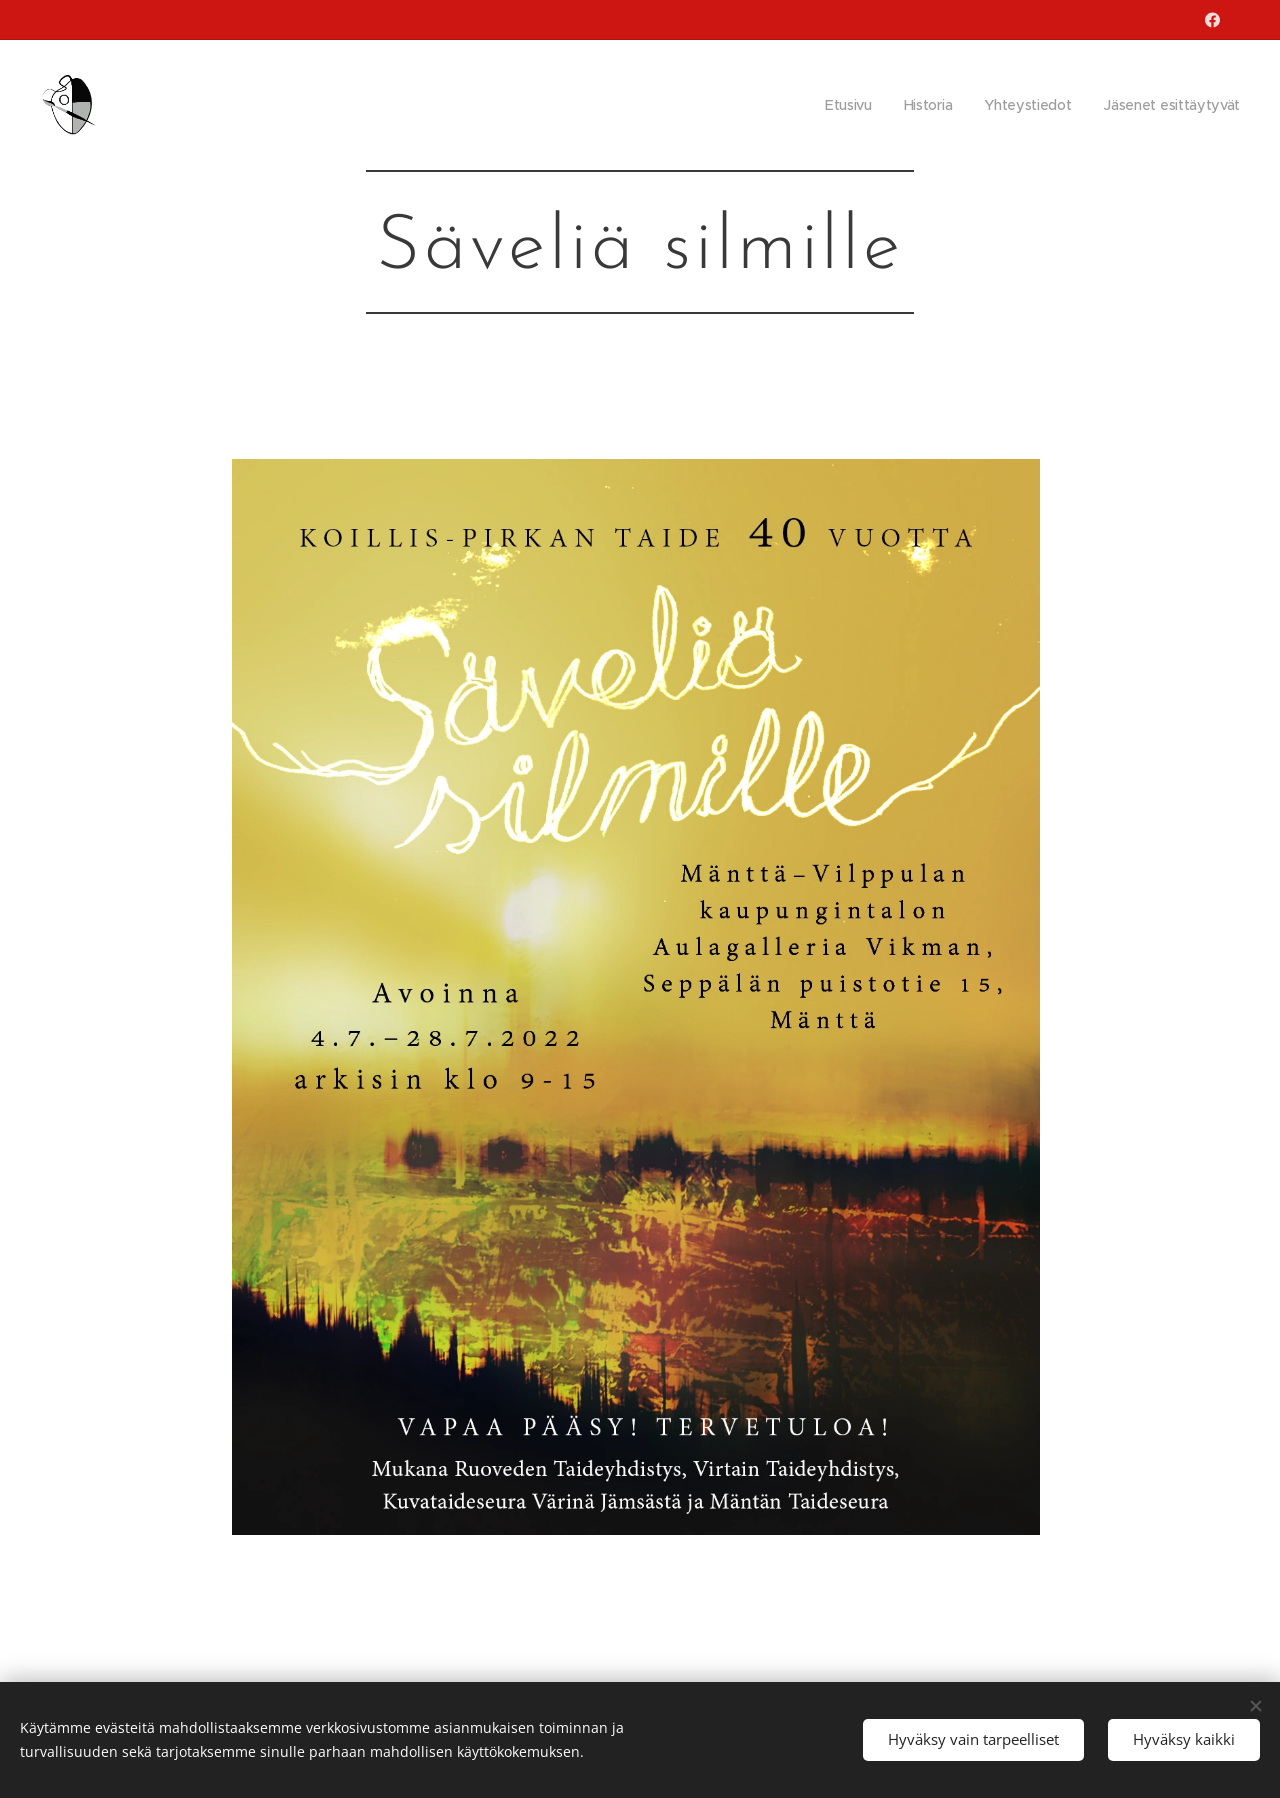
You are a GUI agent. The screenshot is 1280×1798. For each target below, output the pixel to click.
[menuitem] (845, 105)
